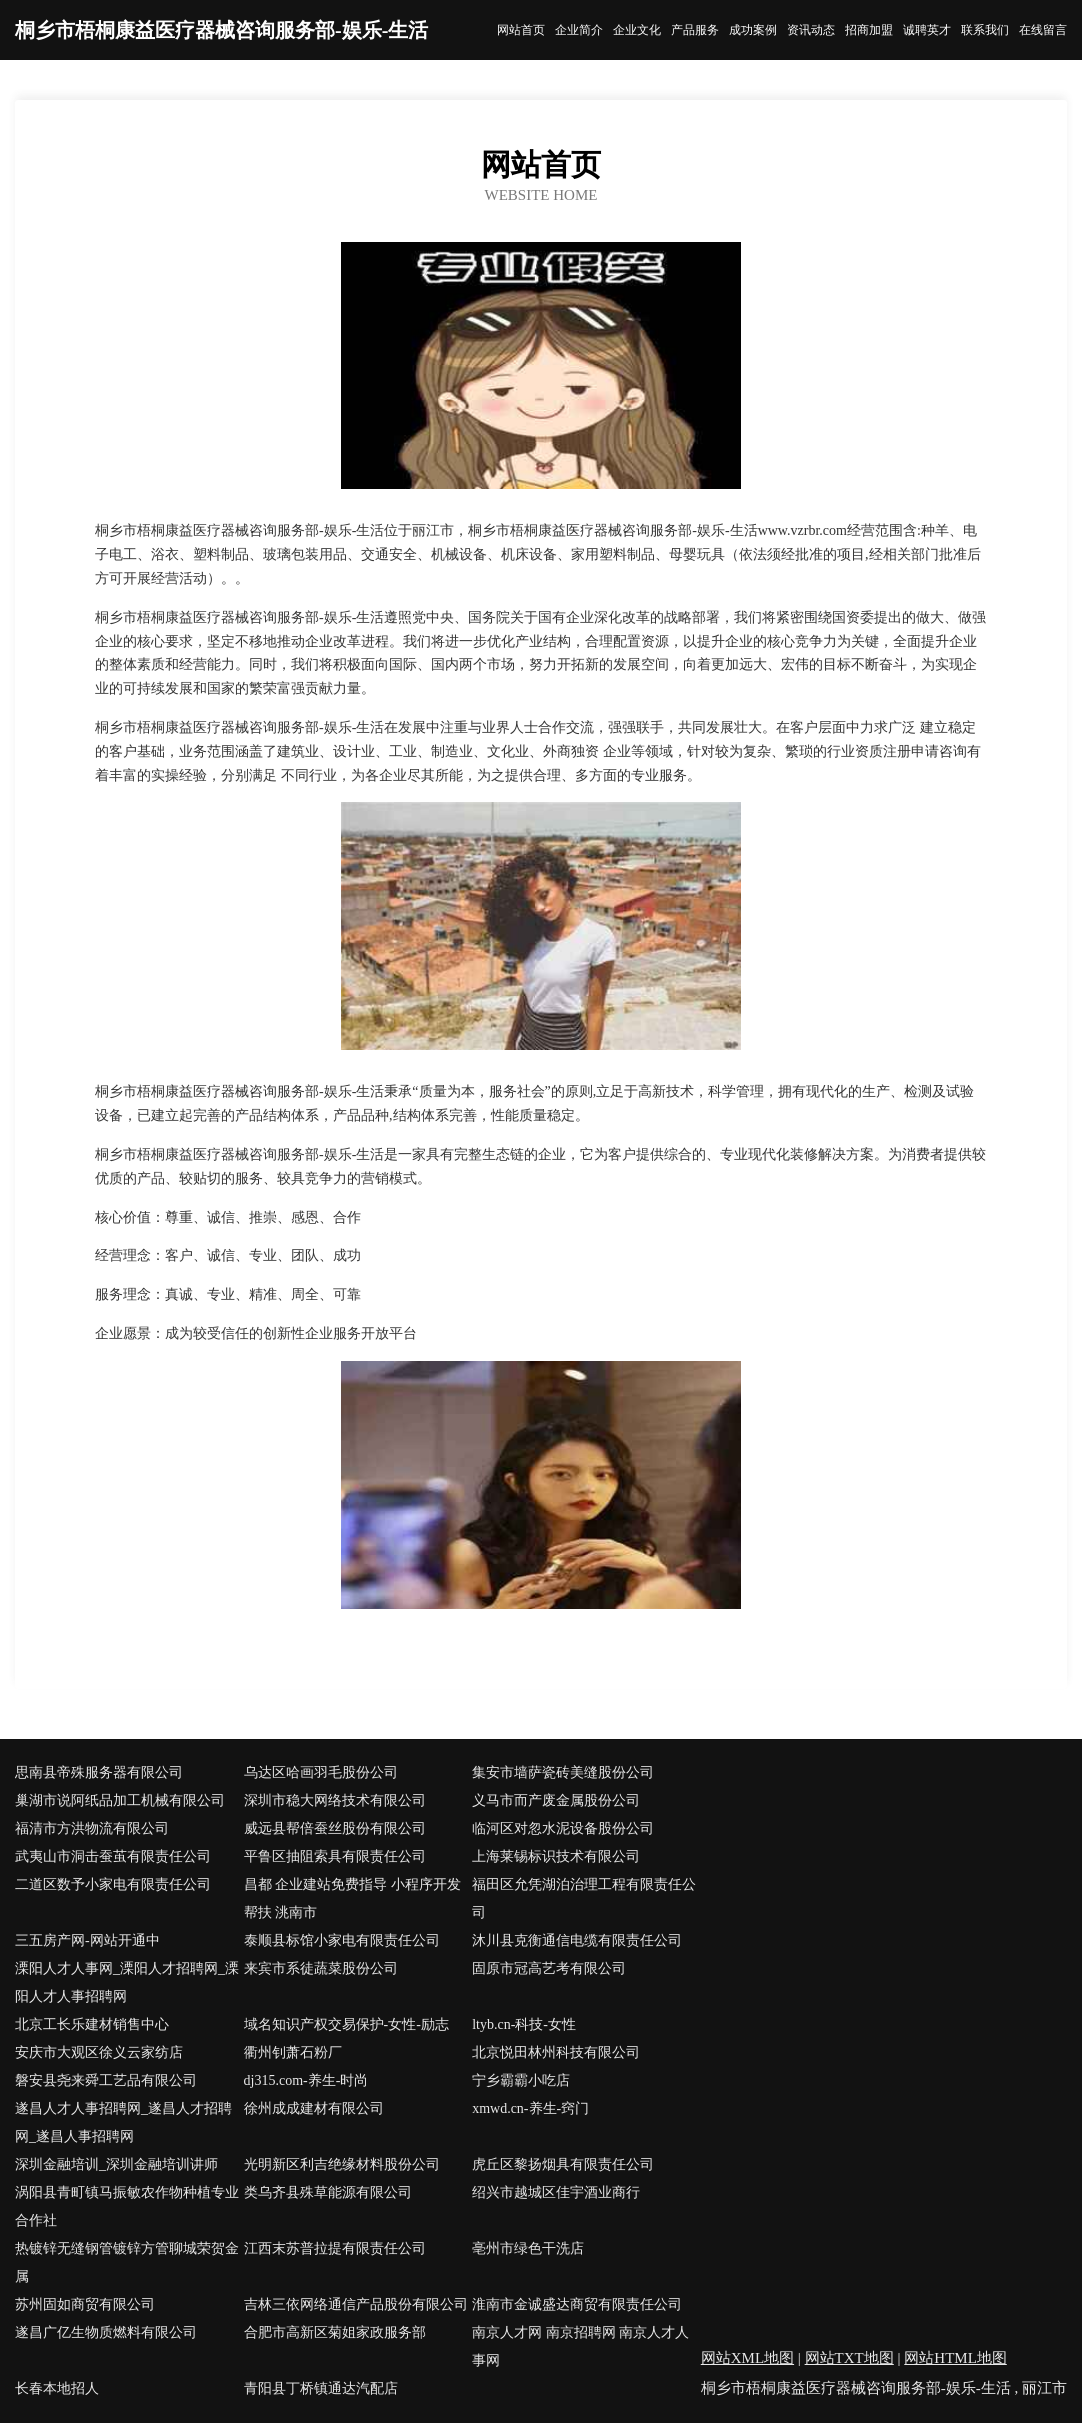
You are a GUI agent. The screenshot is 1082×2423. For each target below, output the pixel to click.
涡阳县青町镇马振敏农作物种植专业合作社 (127, 2206)
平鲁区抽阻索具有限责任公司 (335, 1856)
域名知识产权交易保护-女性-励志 (346, 2024)
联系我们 (985, 30)
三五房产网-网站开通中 (87, 1940)
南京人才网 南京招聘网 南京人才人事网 (580, 2346)
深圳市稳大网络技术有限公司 (335, 1800)
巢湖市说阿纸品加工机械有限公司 (120, 1800)
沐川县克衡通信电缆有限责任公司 (577, 1940)
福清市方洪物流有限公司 (92, 1828)
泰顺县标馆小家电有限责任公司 (342, 1940)
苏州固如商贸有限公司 (85, 2304)
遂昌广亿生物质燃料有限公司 (106, 2332)
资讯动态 (811, 30)
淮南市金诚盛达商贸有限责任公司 (577, 2304)
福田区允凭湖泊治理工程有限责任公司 (584, 1898)
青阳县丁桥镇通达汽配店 (321, 2388)
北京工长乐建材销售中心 (92, 2024)
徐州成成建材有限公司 (314, 2108)
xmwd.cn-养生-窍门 (530, 2108)
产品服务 (695, 30)
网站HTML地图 (955, 2358)
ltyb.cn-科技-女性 (524, 2024)
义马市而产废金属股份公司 (556, 1800)
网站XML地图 (747, 2358)
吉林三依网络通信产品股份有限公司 (356, 2304)
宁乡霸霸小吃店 (521, 2080)
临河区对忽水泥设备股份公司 (563, 1828)
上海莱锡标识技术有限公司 (556, 1856)
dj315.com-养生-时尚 (306, 2080)
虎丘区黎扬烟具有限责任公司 (563, 2164)
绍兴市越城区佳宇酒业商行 (556, 2192)
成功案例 (753, 30)
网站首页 (521, 30)
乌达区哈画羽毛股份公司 (321, 1772)
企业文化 (637, 30)
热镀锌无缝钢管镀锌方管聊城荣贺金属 (127, 2262)
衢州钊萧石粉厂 (293, 2052)
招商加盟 (869, 30)
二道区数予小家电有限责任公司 (113, 1884)
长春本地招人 (57, 2388)
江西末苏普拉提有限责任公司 (335, 2248)
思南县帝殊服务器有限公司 (99, 1772)
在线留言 (1043, 30)
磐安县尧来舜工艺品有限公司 (106, 2080)
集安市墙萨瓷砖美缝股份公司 (563, 1772)
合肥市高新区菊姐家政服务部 (335, 2332)
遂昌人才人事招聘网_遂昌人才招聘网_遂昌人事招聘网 (123, 2122)
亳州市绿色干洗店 (528, 2248)
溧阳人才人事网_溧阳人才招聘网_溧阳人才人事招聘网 (127, 1982)
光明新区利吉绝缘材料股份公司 (342, 2164)
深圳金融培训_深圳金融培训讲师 (116, 2164)
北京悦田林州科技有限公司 (556, 2052)
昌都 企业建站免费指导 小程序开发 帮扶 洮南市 (352, 1898)
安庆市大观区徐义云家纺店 (99, 2052)
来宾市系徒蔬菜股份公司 (321, 1968)
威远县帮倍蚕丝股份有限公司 (335, 1828)
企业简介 (579, 30)
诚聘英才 (927, 30)
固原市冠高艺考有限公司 (549, 1968)
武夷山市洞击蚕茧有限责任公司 (113, 1856)
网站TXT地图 (849, 2358)
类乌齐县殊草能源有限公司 (328, 2192)
